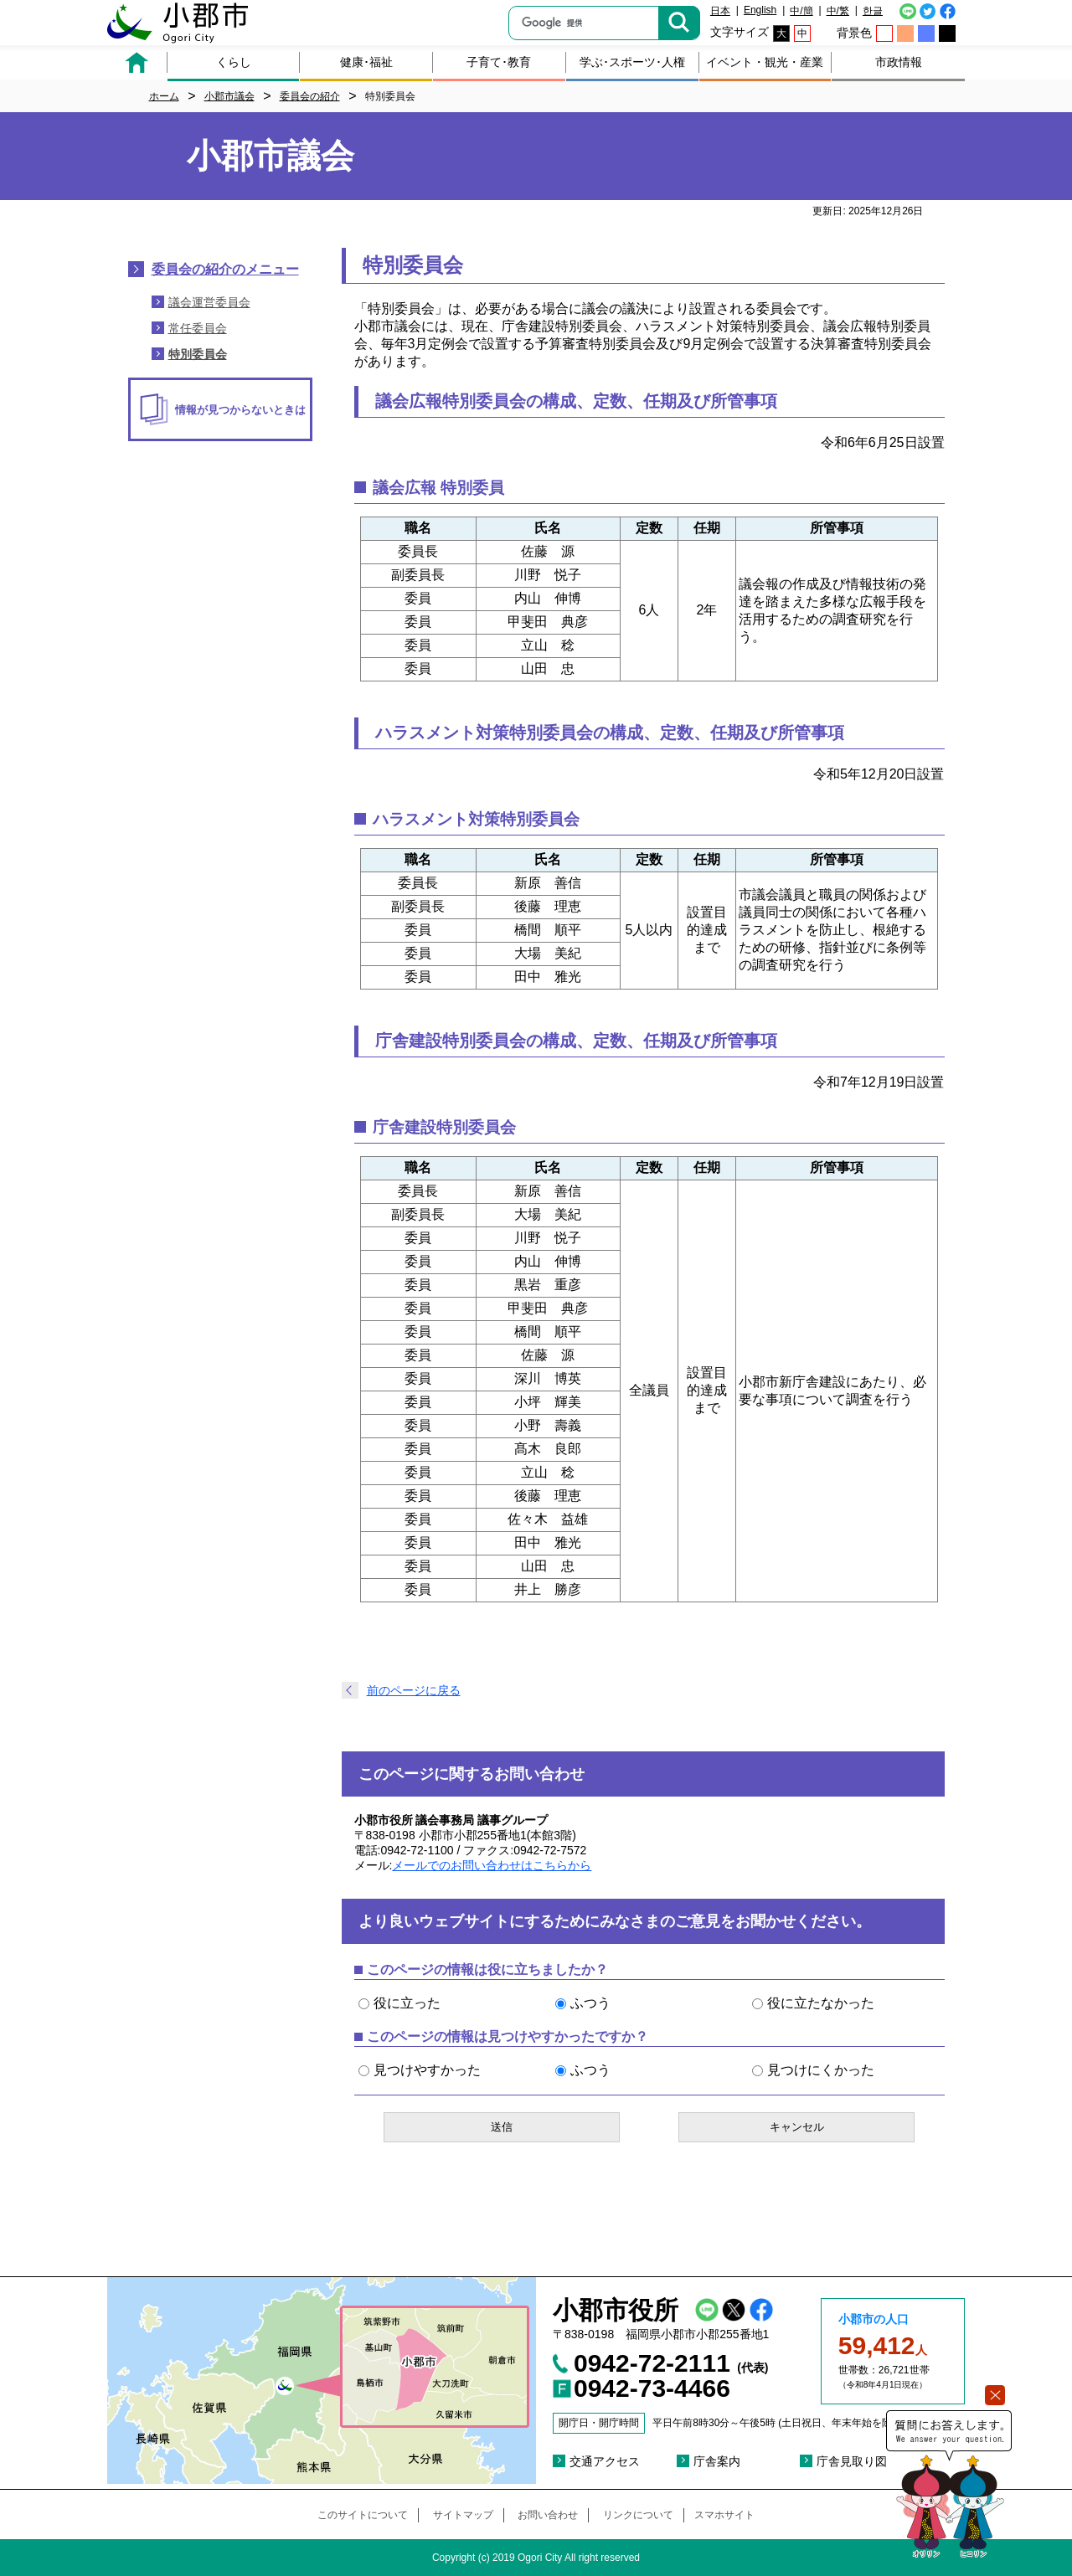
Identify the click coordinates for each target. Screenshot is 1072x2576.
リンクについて (638, 2515)
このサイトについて (362, 2515)
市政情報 (898, 62)
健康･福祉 (366, 62)
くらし (233, 62)
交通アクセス (605, 2461)
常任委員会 (197, 328)
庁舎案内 (716, 2461)
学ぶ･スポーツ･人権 (632, 62)
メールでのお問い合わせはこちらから (491, 1865)
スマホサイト (724, 2515)
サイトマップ (463, 2515)
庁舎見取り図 (852, 2461)
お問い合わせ (548, 2515)
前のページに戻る (414, 1690)
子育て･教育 (498, 62)
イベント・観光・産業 (764, 62)
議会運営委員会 (209, 302)
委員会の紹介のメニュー (225, 269)
